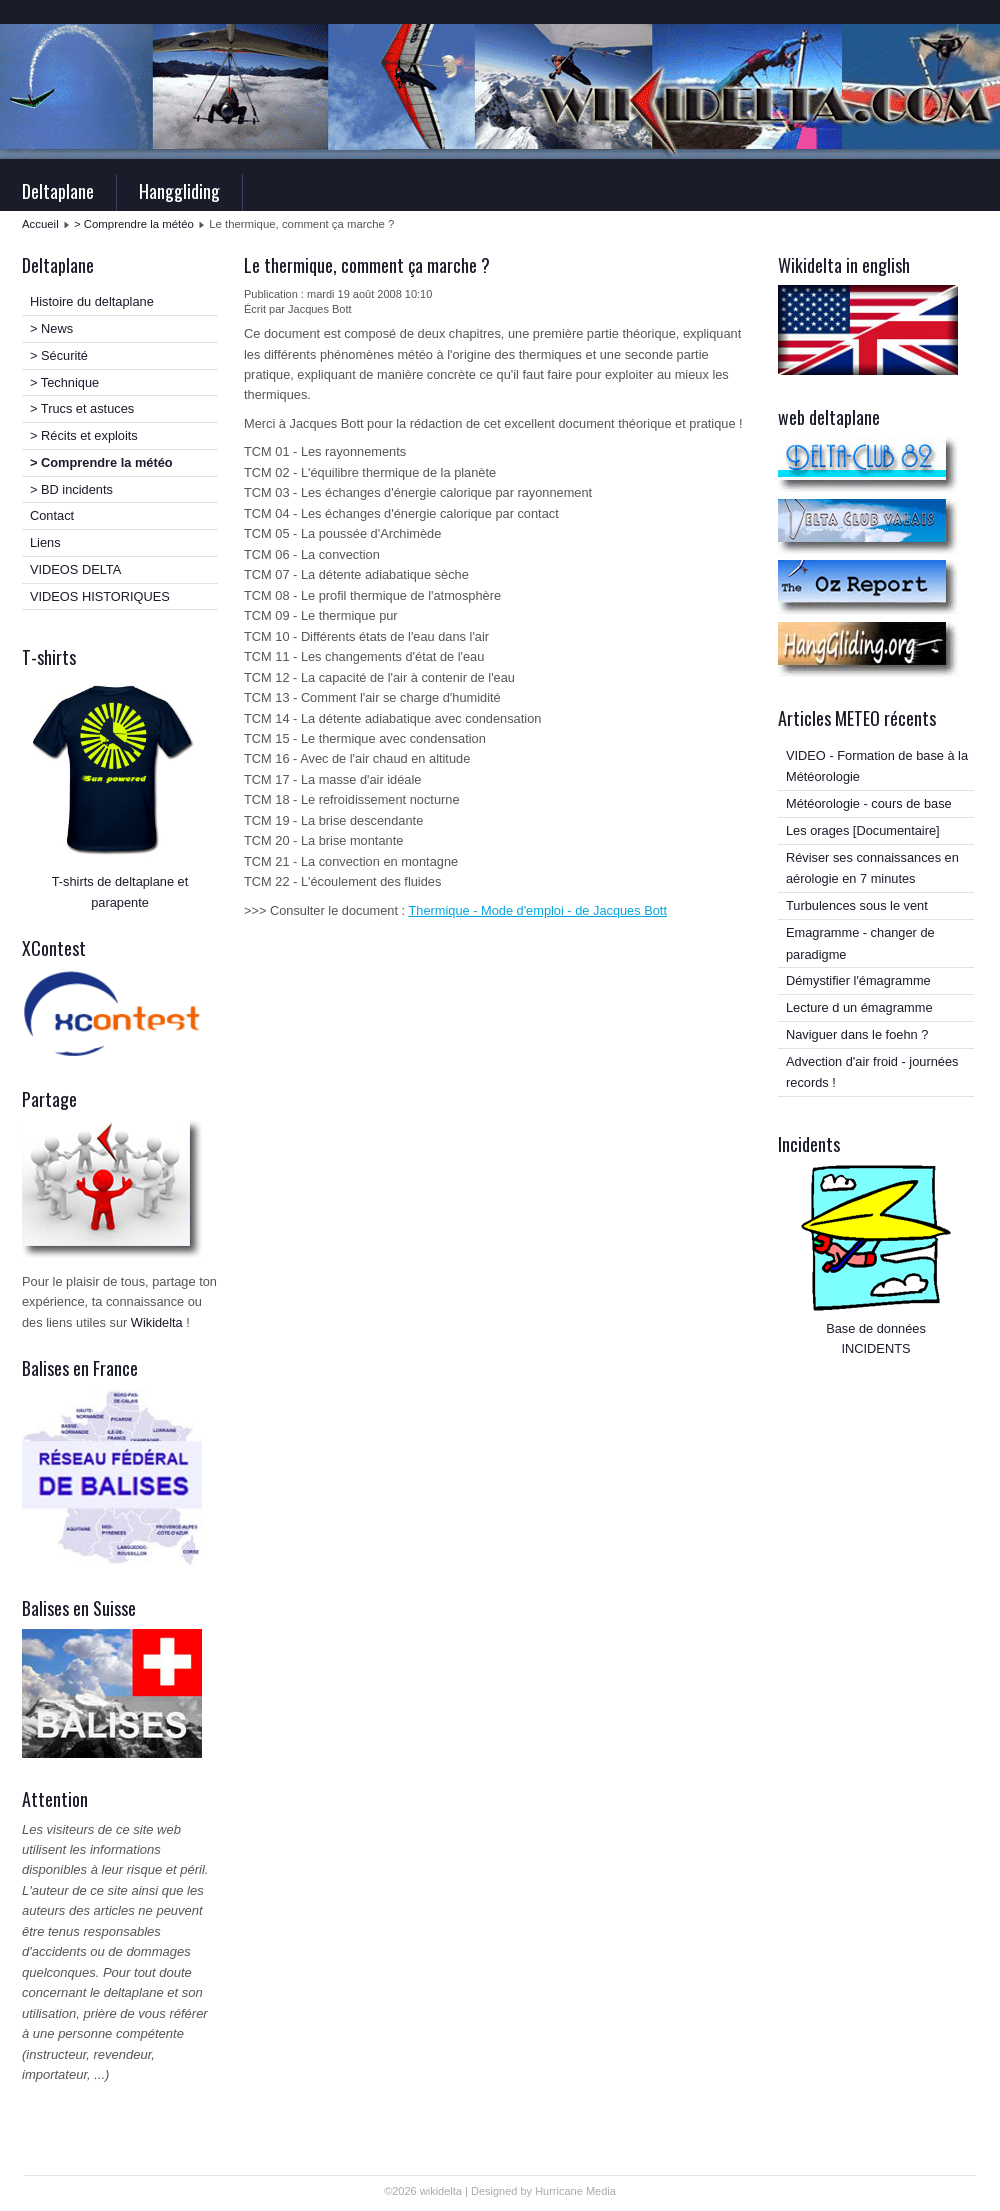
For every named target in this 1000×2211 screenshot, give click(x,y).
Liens (45, 542)
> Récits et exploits (84, 435)
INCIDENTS (876, 1348)
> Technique (64, 382)
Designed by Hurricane (528, 2191)
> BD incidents (71, 489)
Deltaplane (58, 191)
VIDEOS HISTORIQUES (100, 596)
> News (51, 328)
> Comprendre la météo (134, 224)
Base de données (876, 1328)
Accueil (40, 224)
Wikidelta (157, 1322)
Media (601, 2191)
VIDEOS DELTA (75, 569)
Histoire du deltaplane (92, 301)
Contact (52, 515)
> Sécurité (59, 355)
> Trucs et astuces (82, 408)
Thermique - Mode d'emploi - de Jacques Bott (537, 910)
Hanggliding (179, 191)
